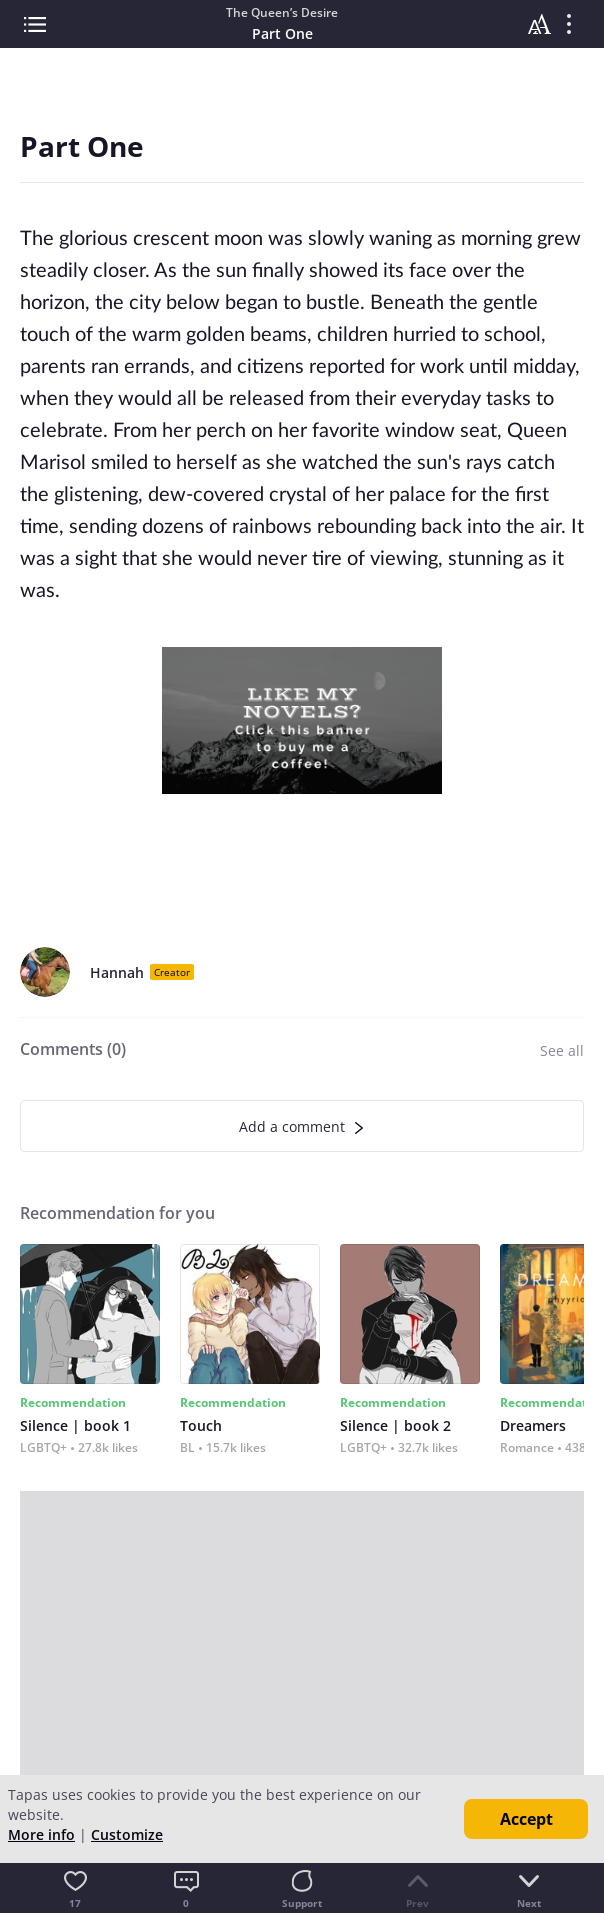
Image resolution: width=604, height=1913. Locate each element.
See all (562, 1050)
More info (41, 1834)
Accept (526, 1819)
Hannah (117, 972)
